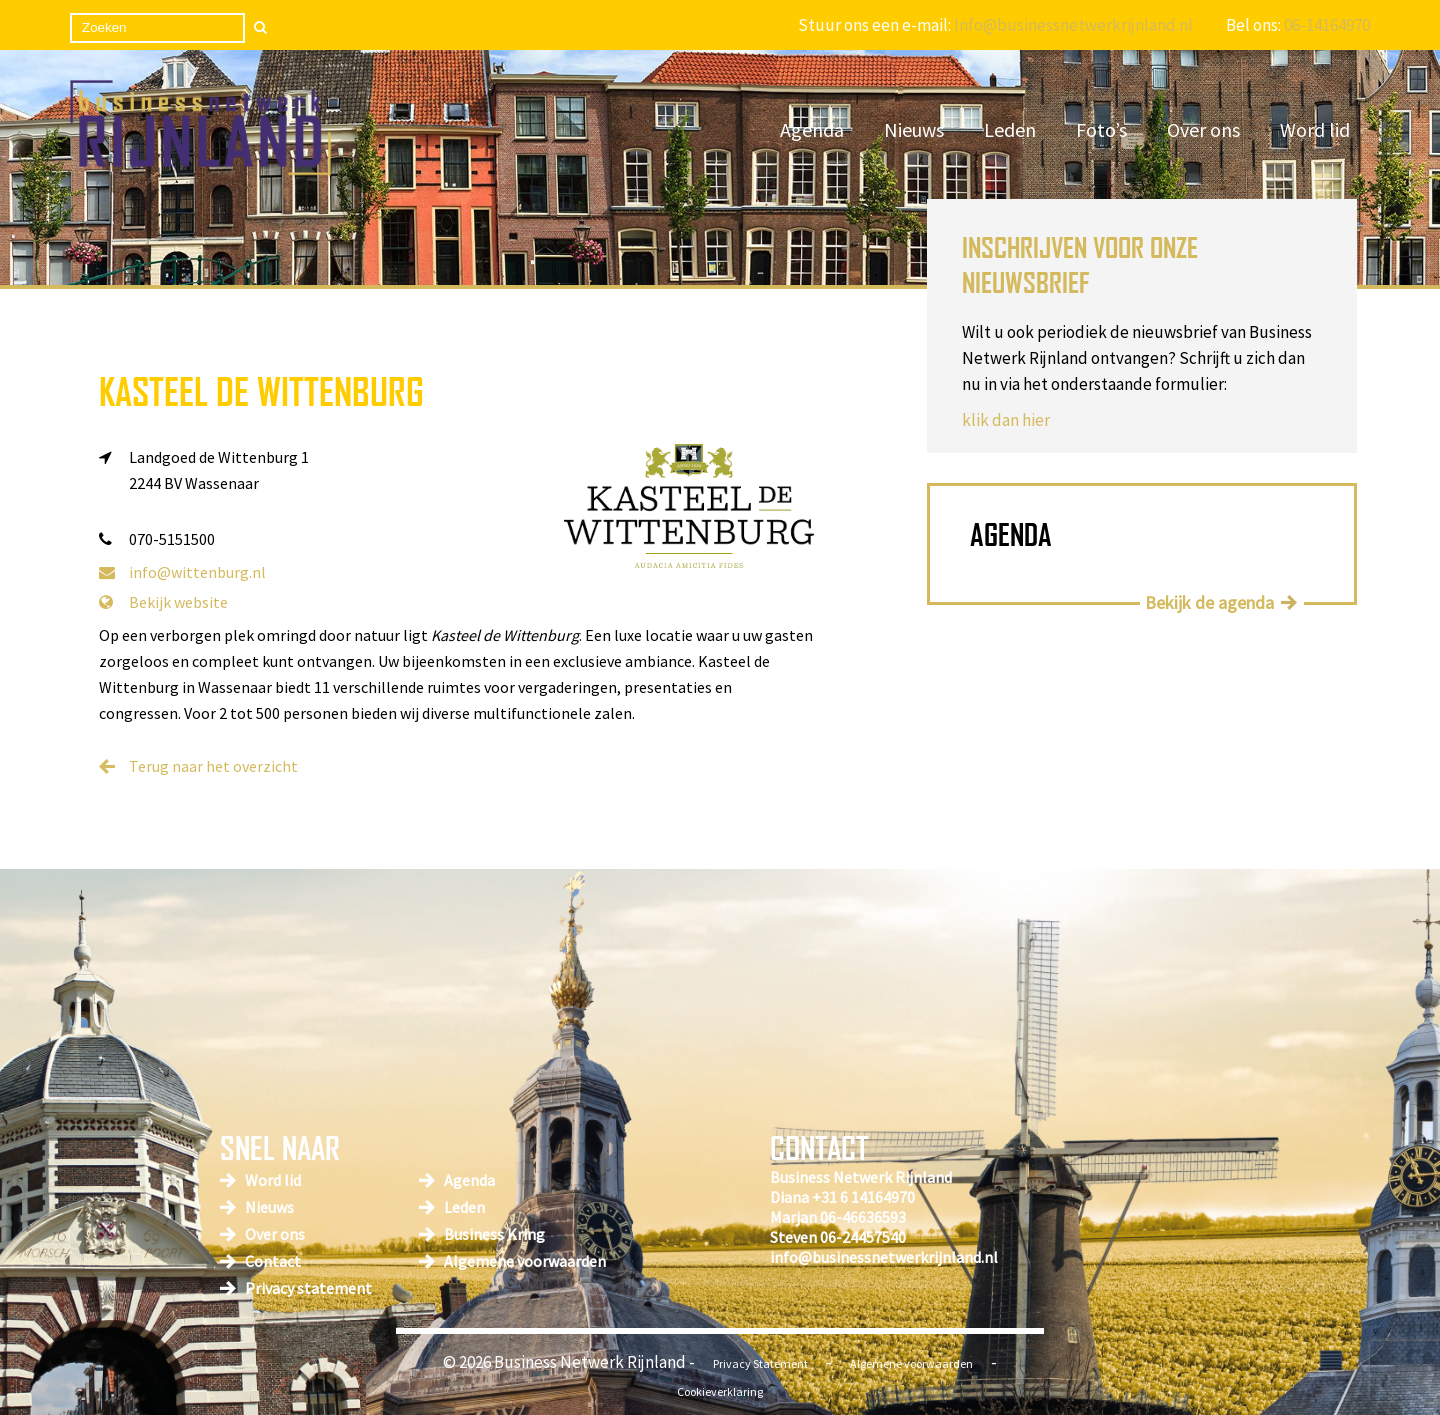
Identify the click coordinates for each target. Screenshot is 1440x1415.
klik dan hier (1006, 420)
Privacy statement (308, 1288)
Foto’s (1101, 129)
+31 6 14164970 (863, 1197)
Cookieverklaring (720, 1391)
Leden (1010, 129)
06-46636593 (863, 1217)
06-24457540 (863, 1237)
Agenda (812, 129)
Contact (273, 1261)
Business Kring (494, 1234)
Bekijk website (163, 602)
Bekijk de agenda (1209, 602)
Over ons (1203, 129)
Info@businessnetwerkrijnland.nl (1073, 25)
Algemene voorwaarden (525, 1261)
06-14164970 (1327, 25)
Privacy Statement (760, 1363)
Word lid (1315, 129)
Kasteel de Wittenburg (261, 391)
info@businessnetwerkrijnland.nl (884, 1257)
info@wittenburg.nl (182, 572)
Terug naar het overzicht (213, 766)
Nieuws (914, 129)
